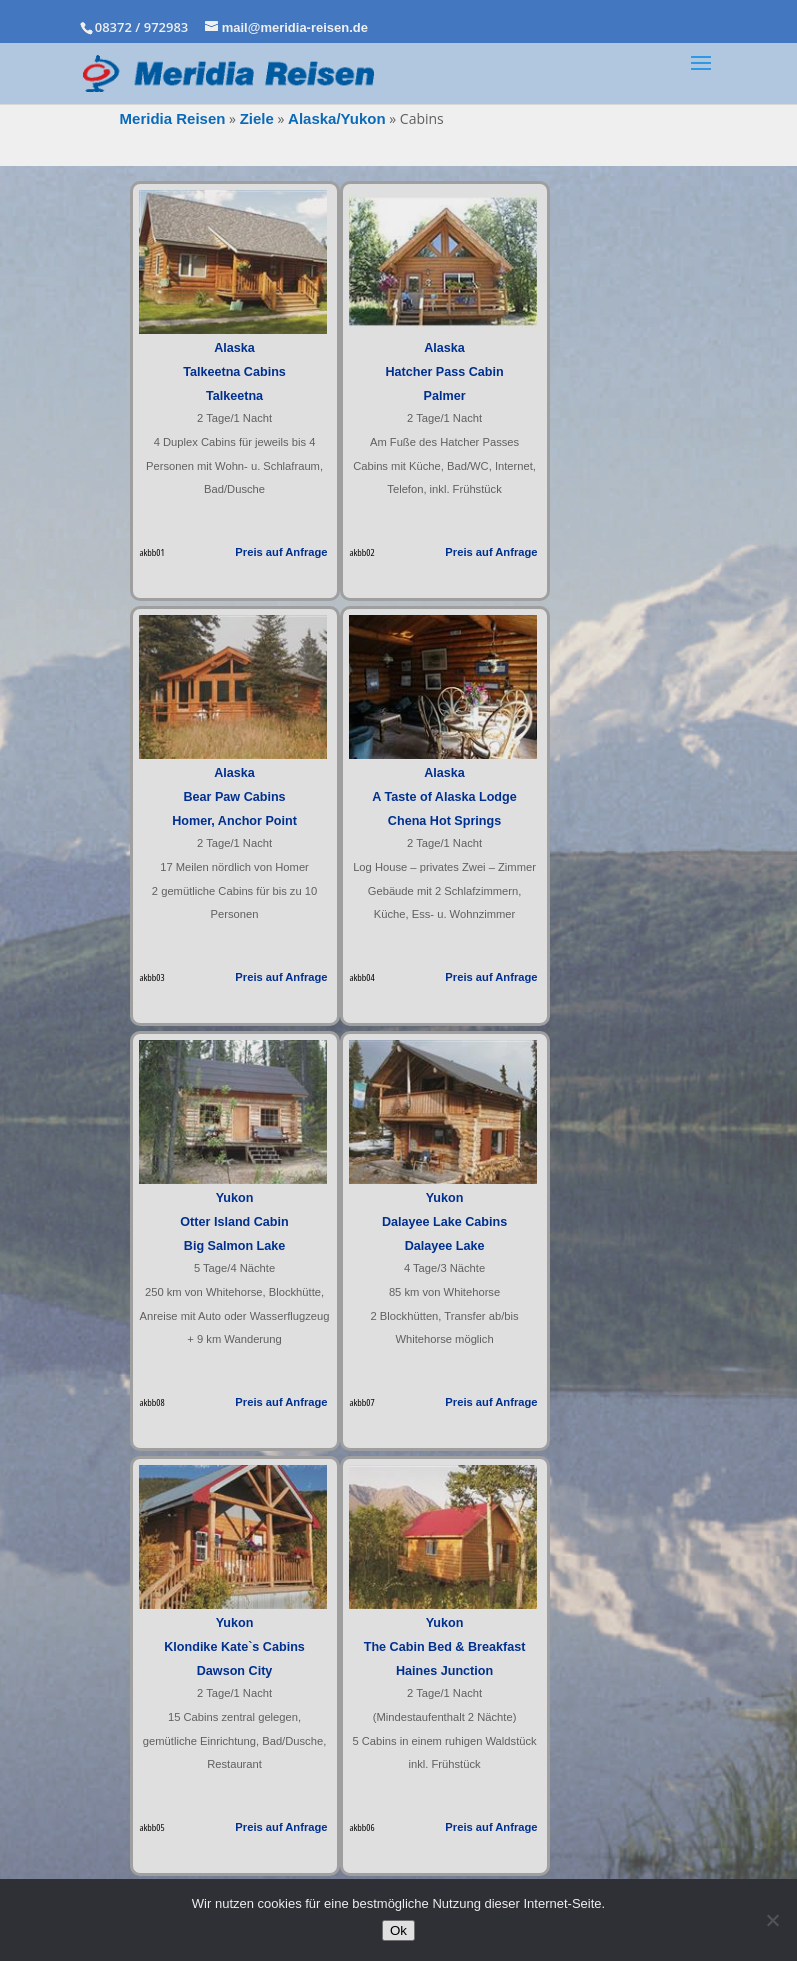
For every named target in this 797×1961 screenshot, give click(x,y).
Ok (398, 1930)
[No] (772, 1920)
